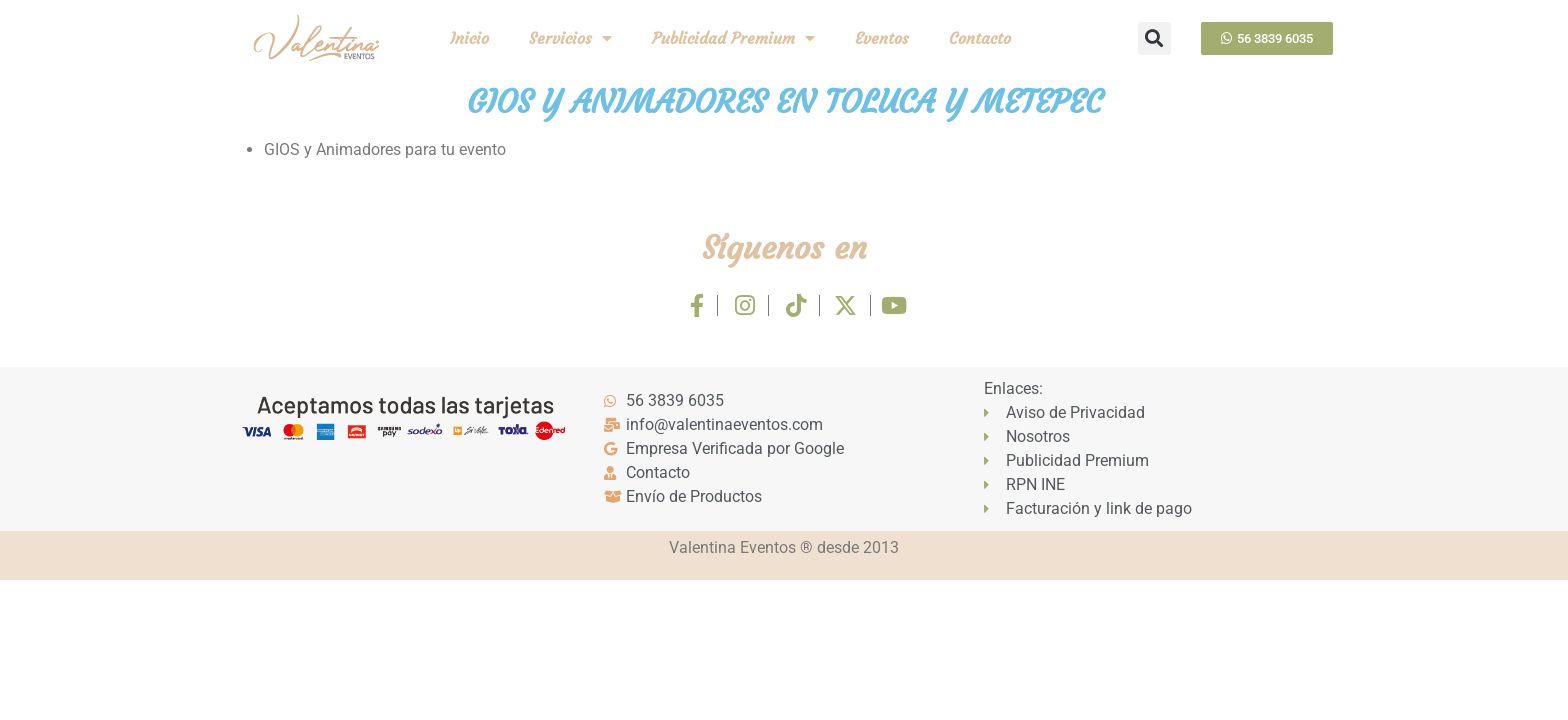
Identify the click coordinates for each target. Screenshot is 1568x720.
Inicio (469, 38)
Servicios (570, 38)
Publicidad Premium (733, 38)
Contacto (980, 38)
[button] (1154, 38)
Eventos (882, 38)
